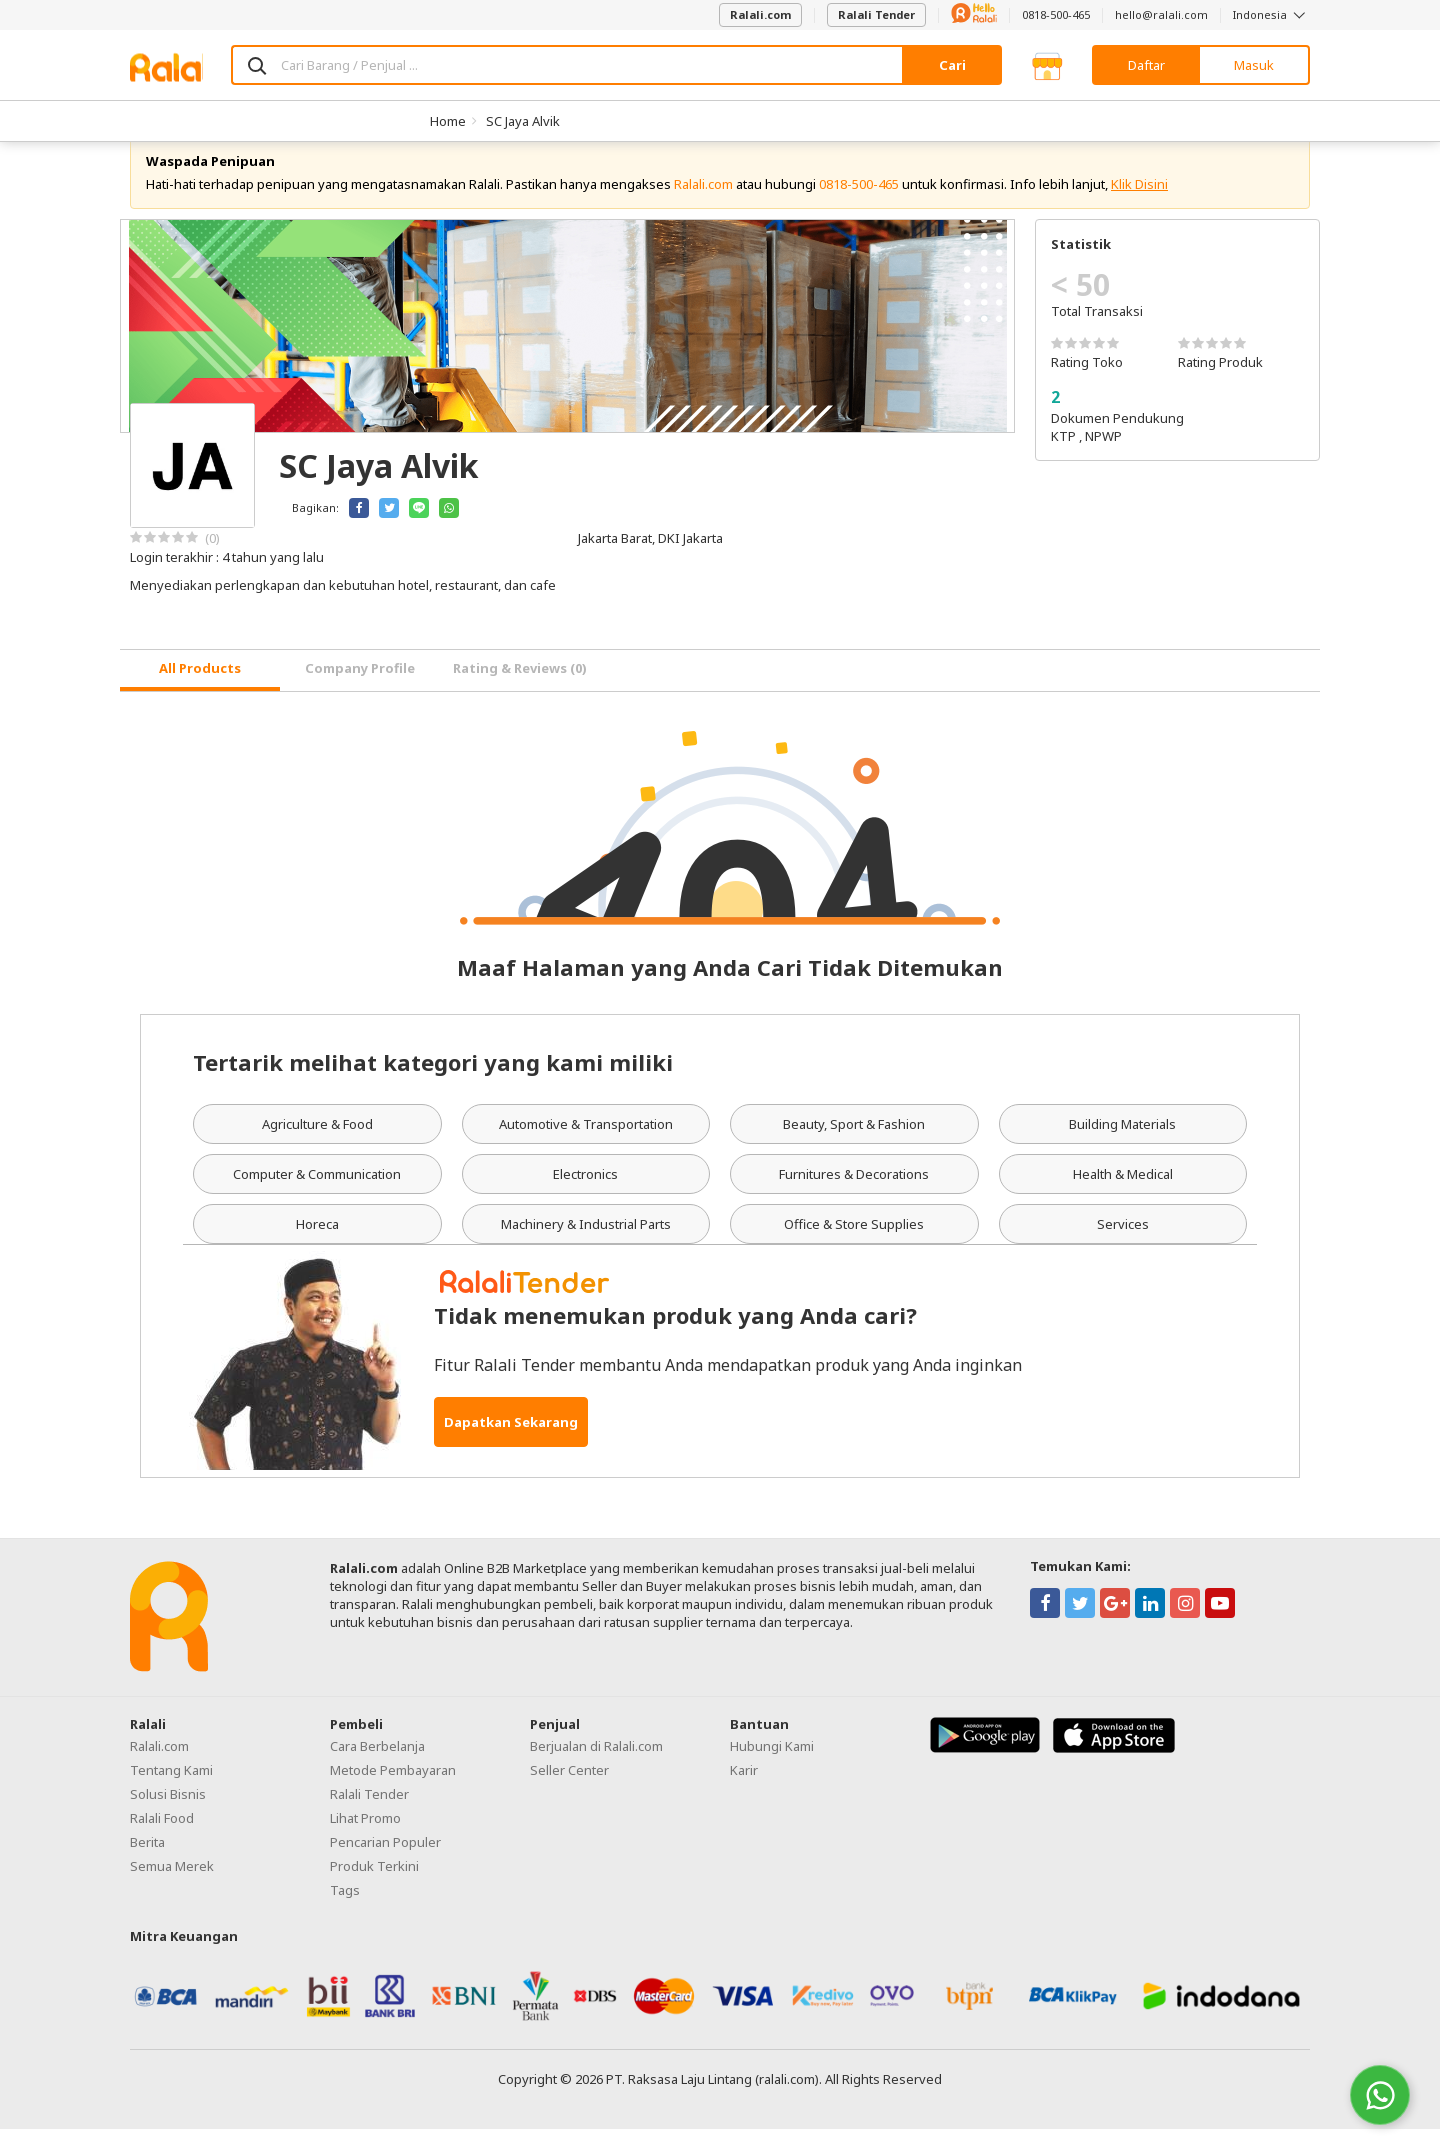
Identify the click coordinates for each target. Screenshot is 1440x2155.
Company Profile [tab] (360, 695)
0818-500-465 (1056, 14)
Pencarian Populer (385, 1868)
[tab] (200, 696)
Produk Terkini (374, 1892)
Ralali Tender (876, 14)
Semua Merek (172, 1892)
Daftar (1146, 65)
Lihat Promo (365, 1844)
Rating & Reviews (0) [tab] (520, 695)
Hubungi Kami (772, 1772)
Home (448, 121)
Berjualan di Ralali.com (596, 1772)
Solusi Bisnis (168, 1820)
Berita (147, 1868)
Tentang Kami (171, 1796)
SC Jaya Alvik (523, 121)
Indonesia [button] (1271, 14)
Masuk (1254, 65)
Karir (744, 1796)
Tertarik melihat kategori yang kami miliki (433, 1088)
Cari (952, 65)
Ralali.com (760, 14)
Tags (345, 1916)
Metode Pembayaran (393, 1796)
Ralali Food (162, 1844)
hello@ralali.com (1161, 14)
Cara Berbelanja (377, 1772)
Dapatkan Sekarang (511, 1448)
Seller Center (569, 1796)
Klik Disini (1139, 210)
